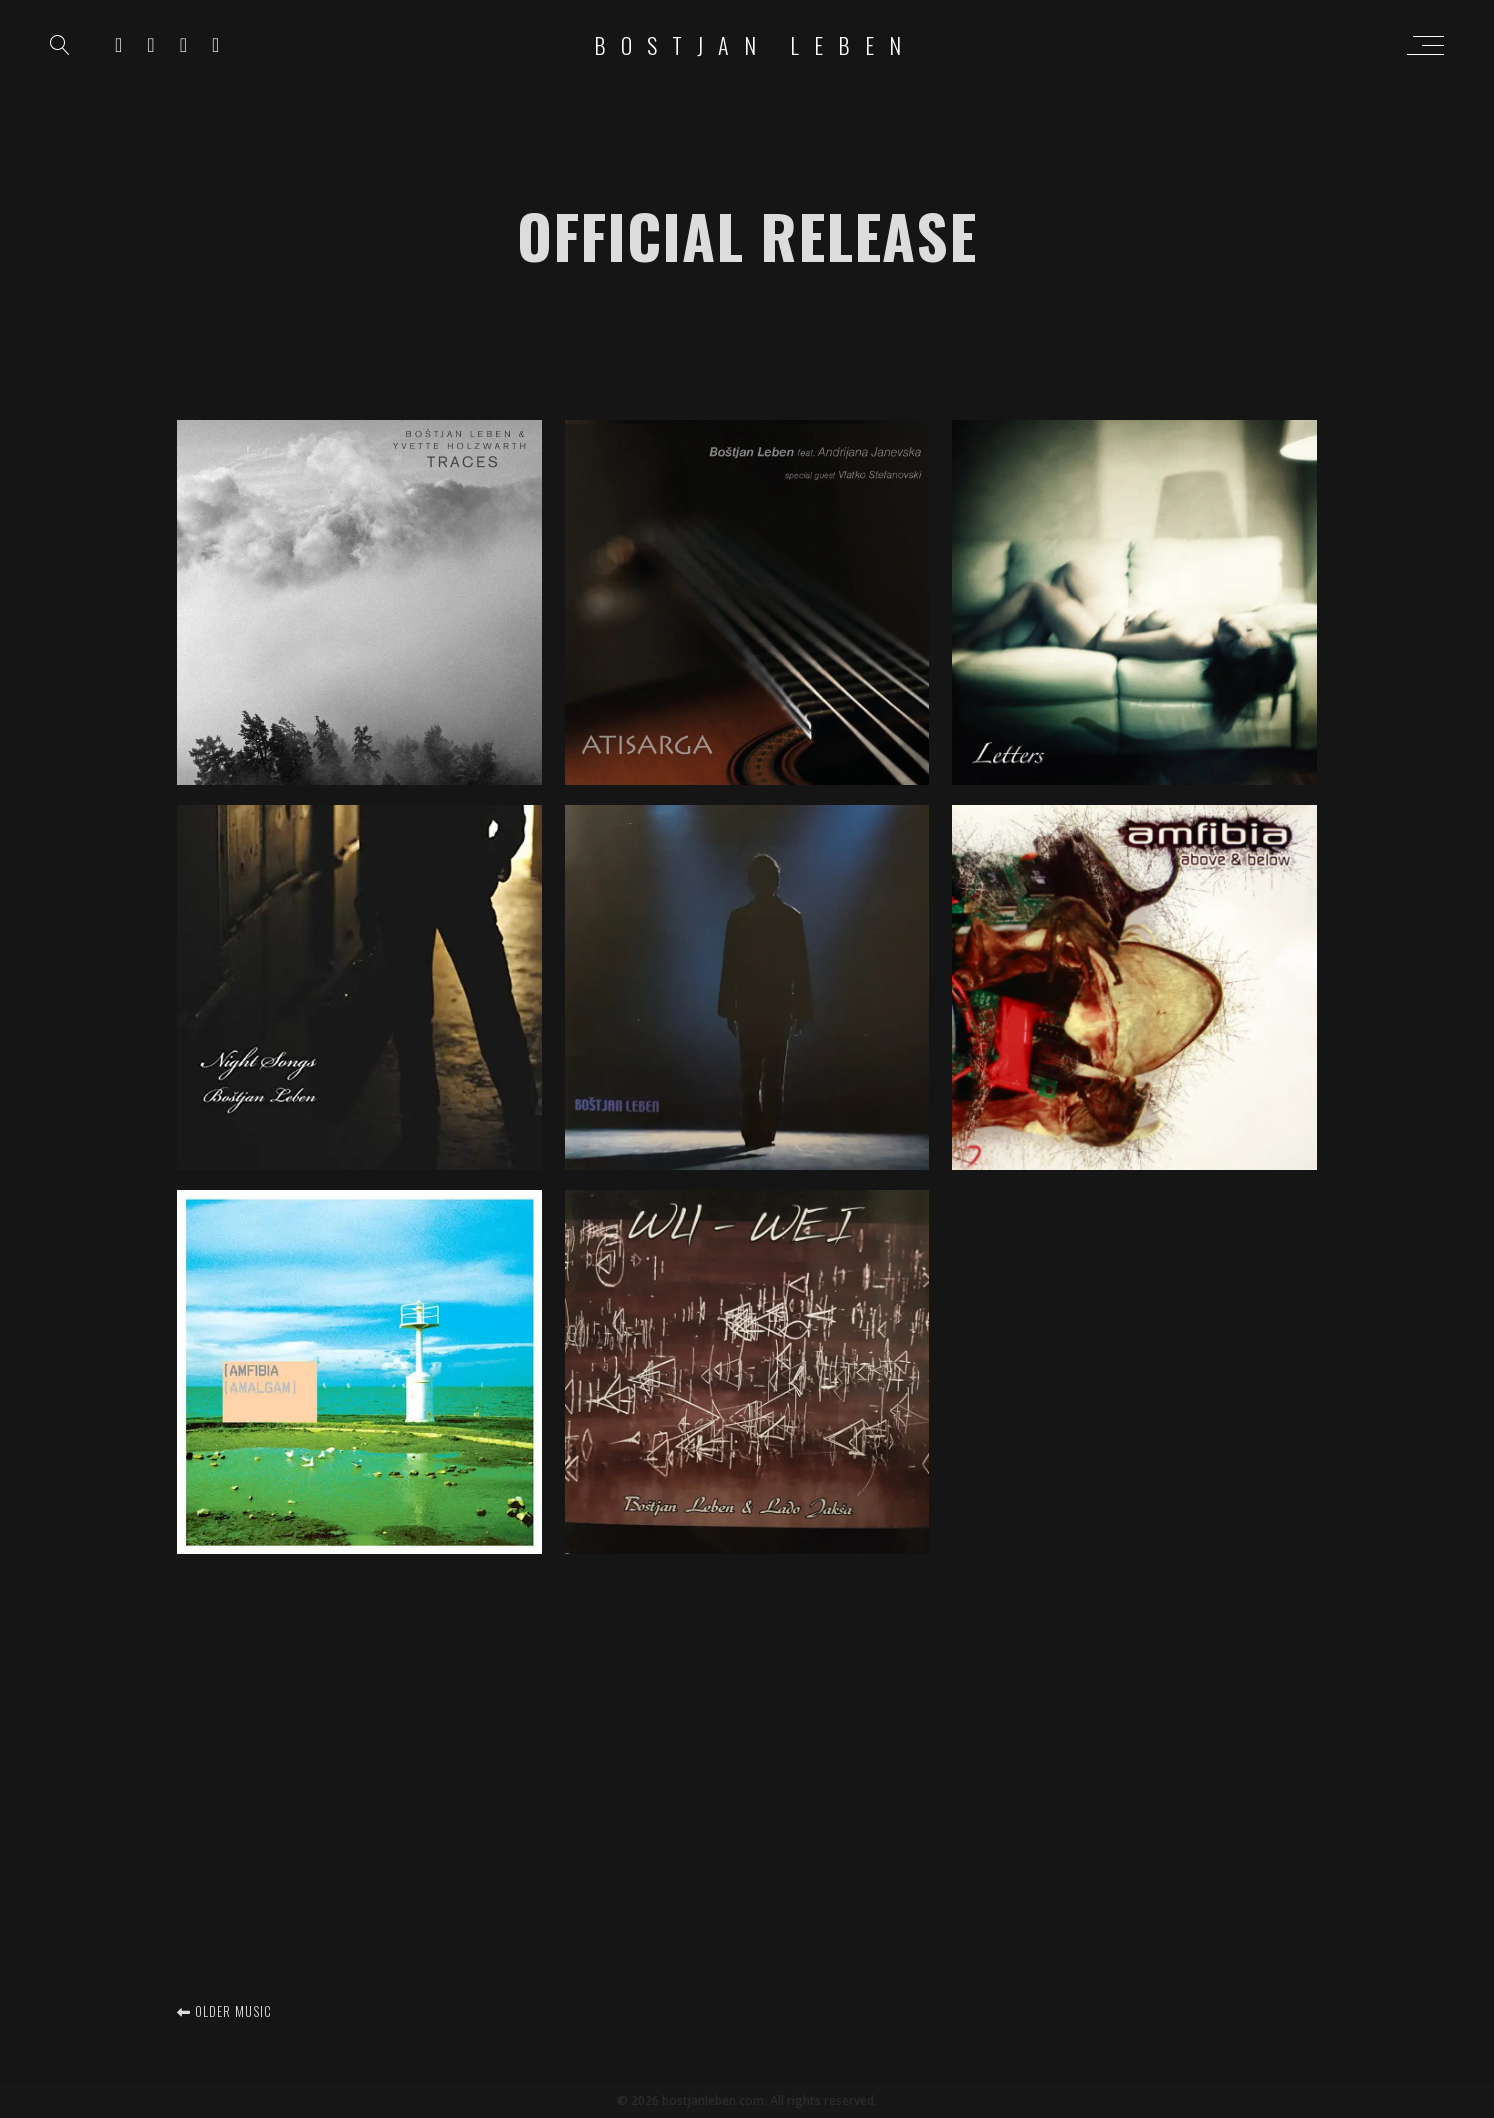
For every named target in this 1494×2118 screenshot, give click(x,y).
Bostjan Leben (755, 45)
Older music (224, 2011)
